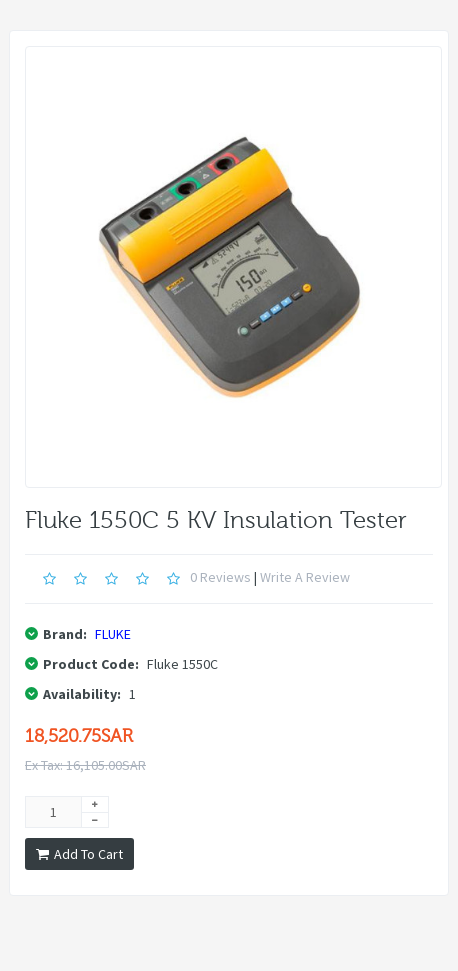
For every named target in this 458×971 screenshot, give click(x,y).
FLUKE (113, 634)
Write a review (305, 578)
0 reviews (220, 578)
